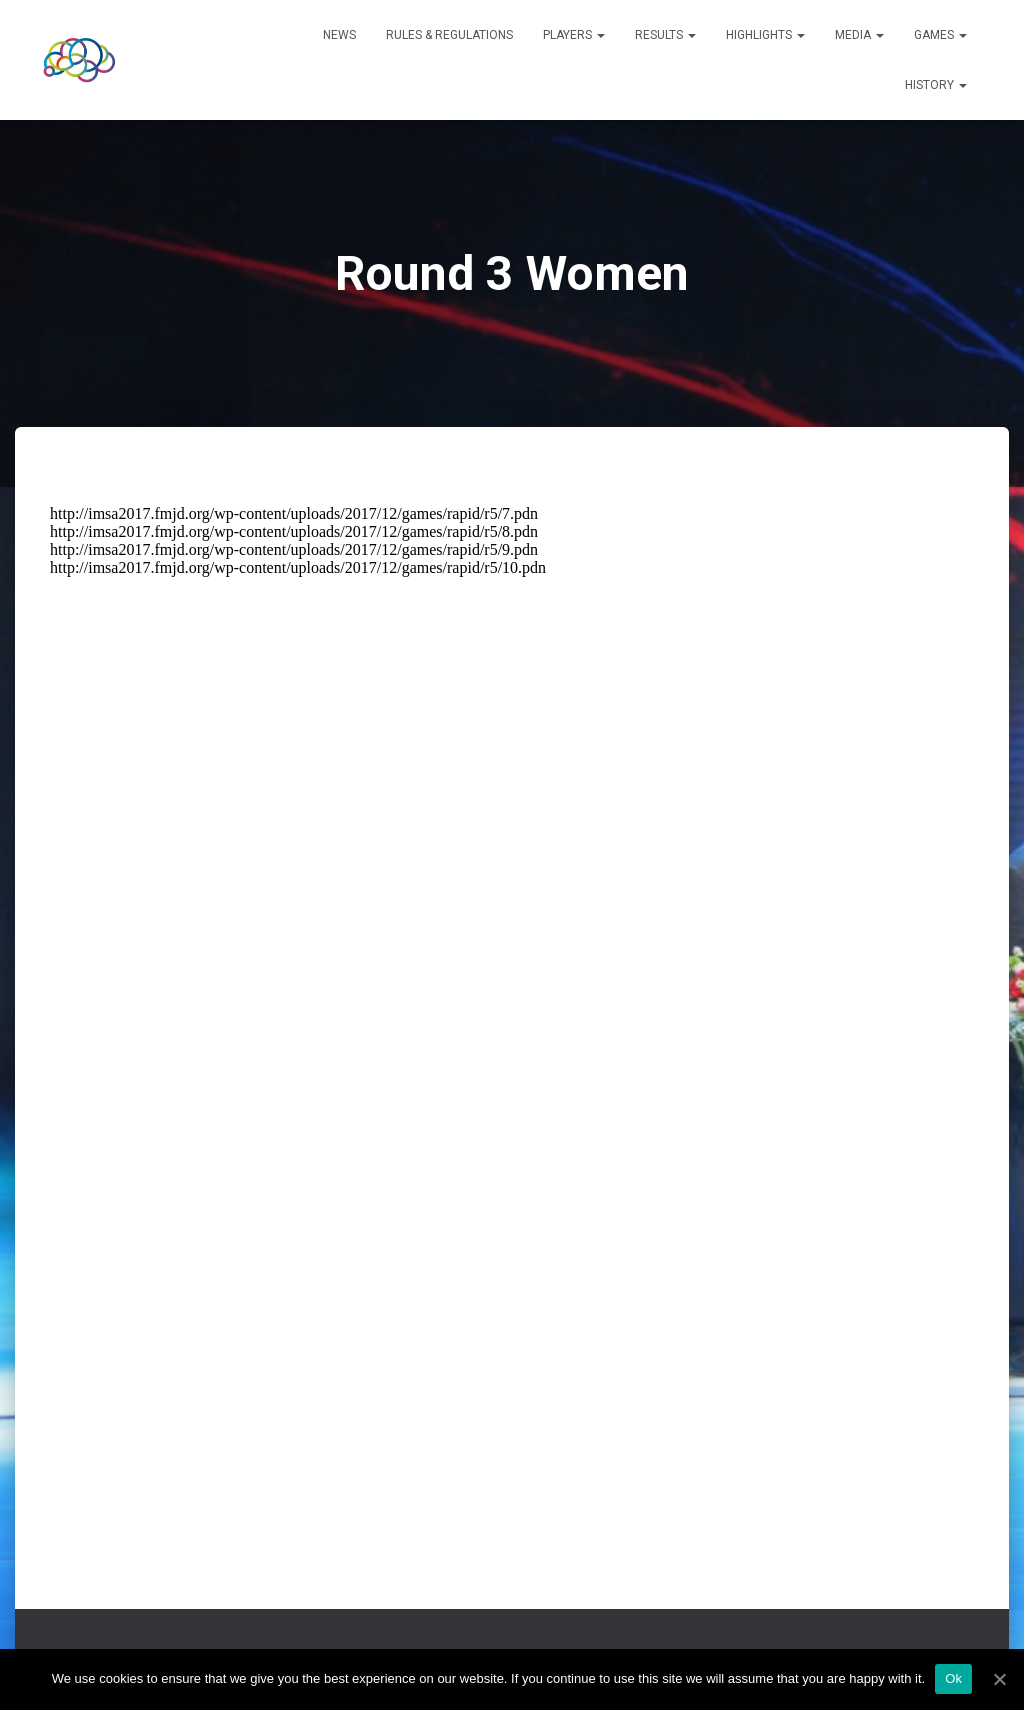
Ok (953, 1678)
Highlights (765, 35)
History (936, 85)
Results (665, 35)
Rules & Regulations (449, 35)
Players (574, 35)
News (339, 35)
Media (859, 35)
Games (940, 35)
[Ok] (999, 1679)
